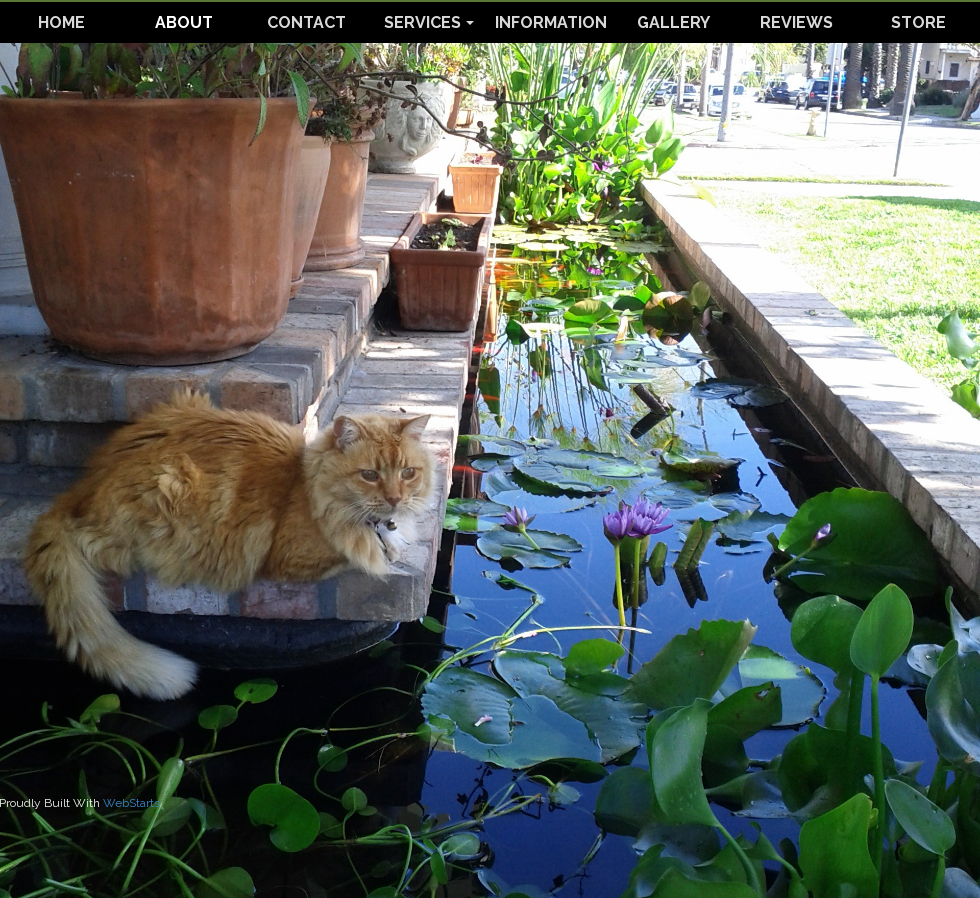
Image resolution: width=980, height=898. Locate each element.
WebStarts (131, 803)
